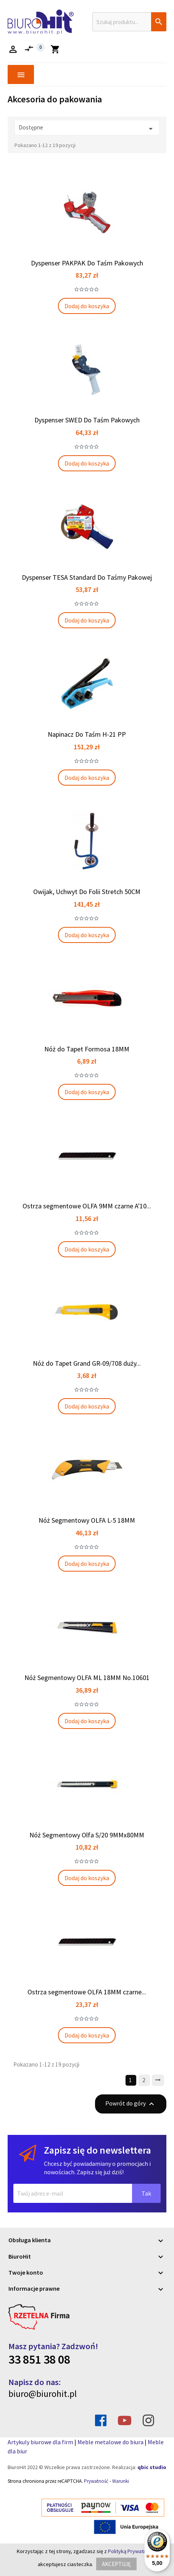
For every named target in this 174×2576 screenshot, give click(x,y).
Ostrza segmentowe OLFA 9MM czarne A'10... (87, 1205)
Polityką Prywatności (131, 2551)
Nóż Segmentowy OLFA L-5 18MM (87, 1520)
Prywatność (96, 2481)
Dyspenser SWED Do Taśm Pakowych (87, 420)
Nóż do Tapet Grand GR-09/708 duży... (87, 1363)
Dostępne (87, 128)
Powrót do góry (130, 2104)
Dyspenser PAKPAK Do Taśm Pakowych (87, 263)
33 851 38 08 (39, 2359)
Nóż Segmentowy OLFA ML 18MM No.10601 (87, 1677)
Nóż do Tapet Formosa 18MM (86, 1049)
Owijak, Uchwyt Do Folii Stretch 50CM (86, 891)
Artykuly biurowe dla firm (40, 2442)
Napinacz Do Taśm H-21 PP (87, 734)
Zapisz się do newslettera (97, 2150)
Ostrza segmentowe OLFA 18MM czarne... (86, 1991)
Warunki (120, 2481)
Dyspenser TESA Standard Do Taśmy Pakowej (87, 577)
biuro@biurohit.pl (42, 2394)
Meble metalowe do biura (110, 2442)
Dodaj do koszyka (86, 306)
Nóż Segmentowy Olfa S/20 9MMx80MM (86, 1835)
